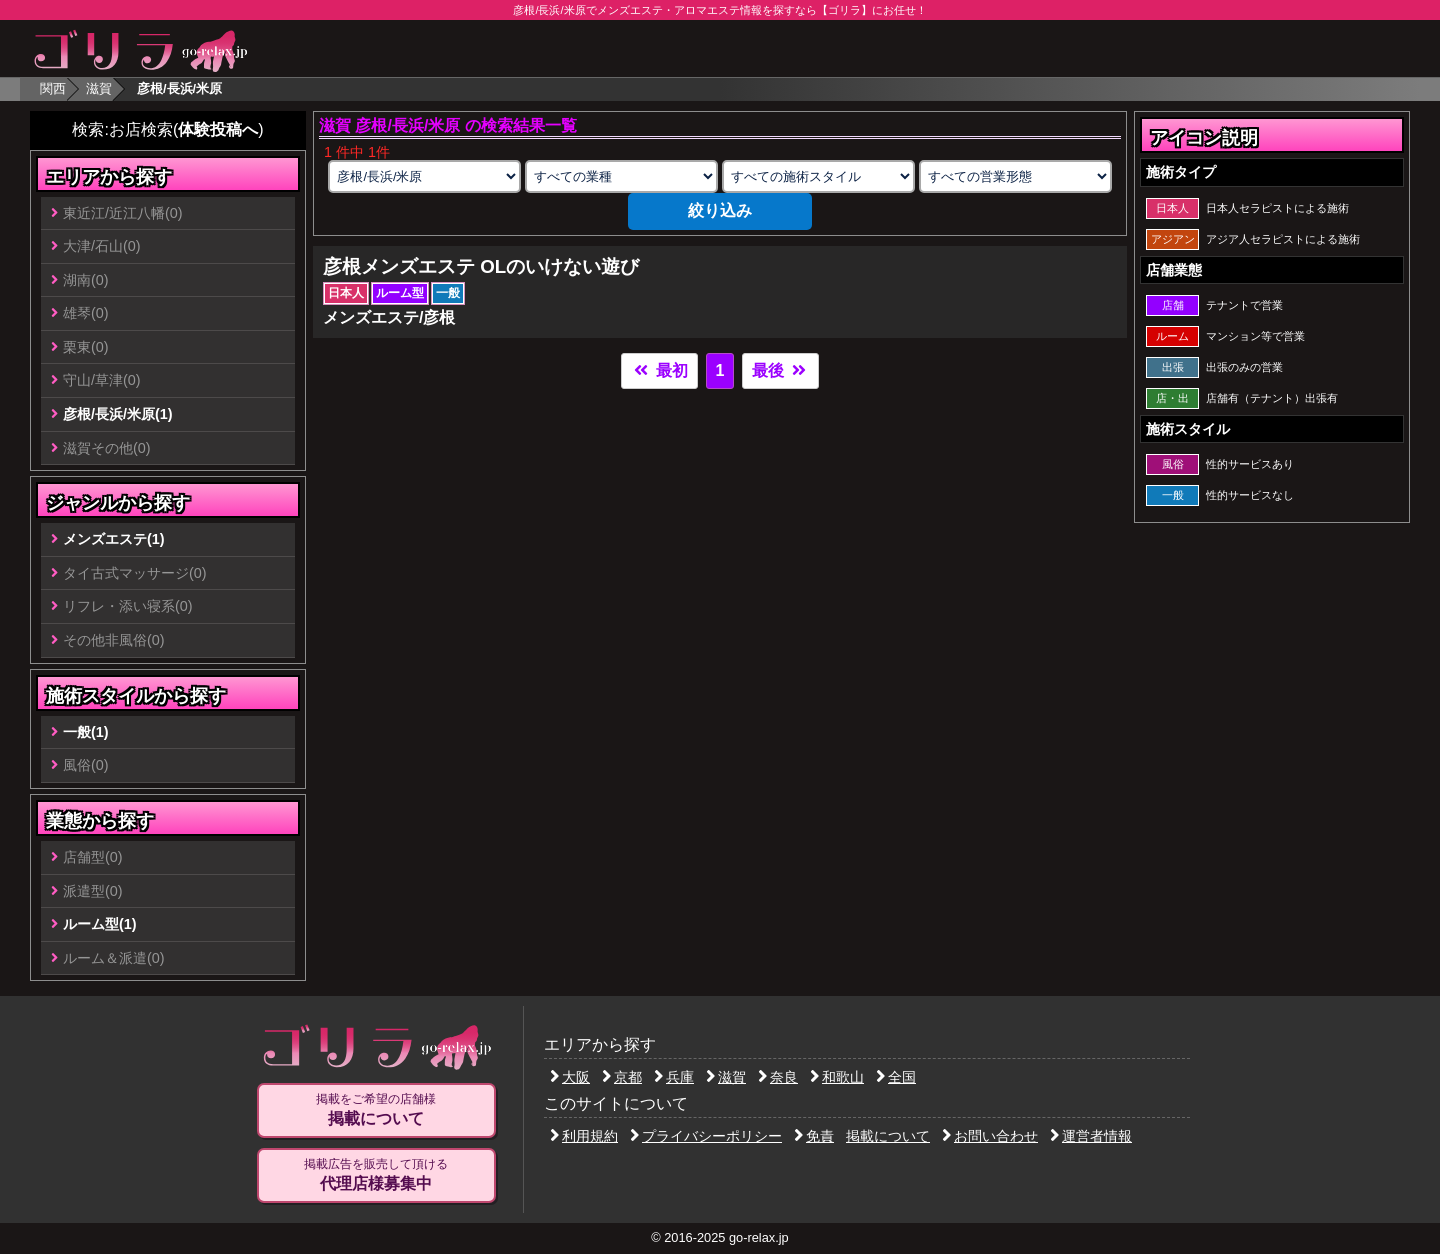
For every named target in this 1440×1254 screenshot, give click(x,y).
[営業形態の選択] (1015, 176)
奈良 (778, 1077)
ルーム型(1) (100, 924)
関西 (53, 88)
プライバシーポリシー (706, 1136)
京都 (622, 1077)
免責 (814, 1136)
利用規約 (584, 1136)
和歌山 (837, 1077)
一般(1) (86, 732)
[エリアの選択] (424, 176)
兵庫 (674, 1077)
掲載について (888, 1136)
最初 (659, 370)
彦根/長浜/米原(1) (118, 414)
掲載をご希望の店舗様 (376, 1110)
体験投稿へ (218, 129)
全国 (896, 1077)
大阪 (570, 1077)
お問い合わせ (990, 1136)
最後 (780, 370)
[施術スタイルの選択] (818, 176)
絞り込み (720, 210)
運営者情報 (1091, 1136)
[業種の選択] (621, 176)
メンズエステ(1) (114, 539)
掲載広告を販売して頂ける (376, 1175)
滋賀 (99, 88)
